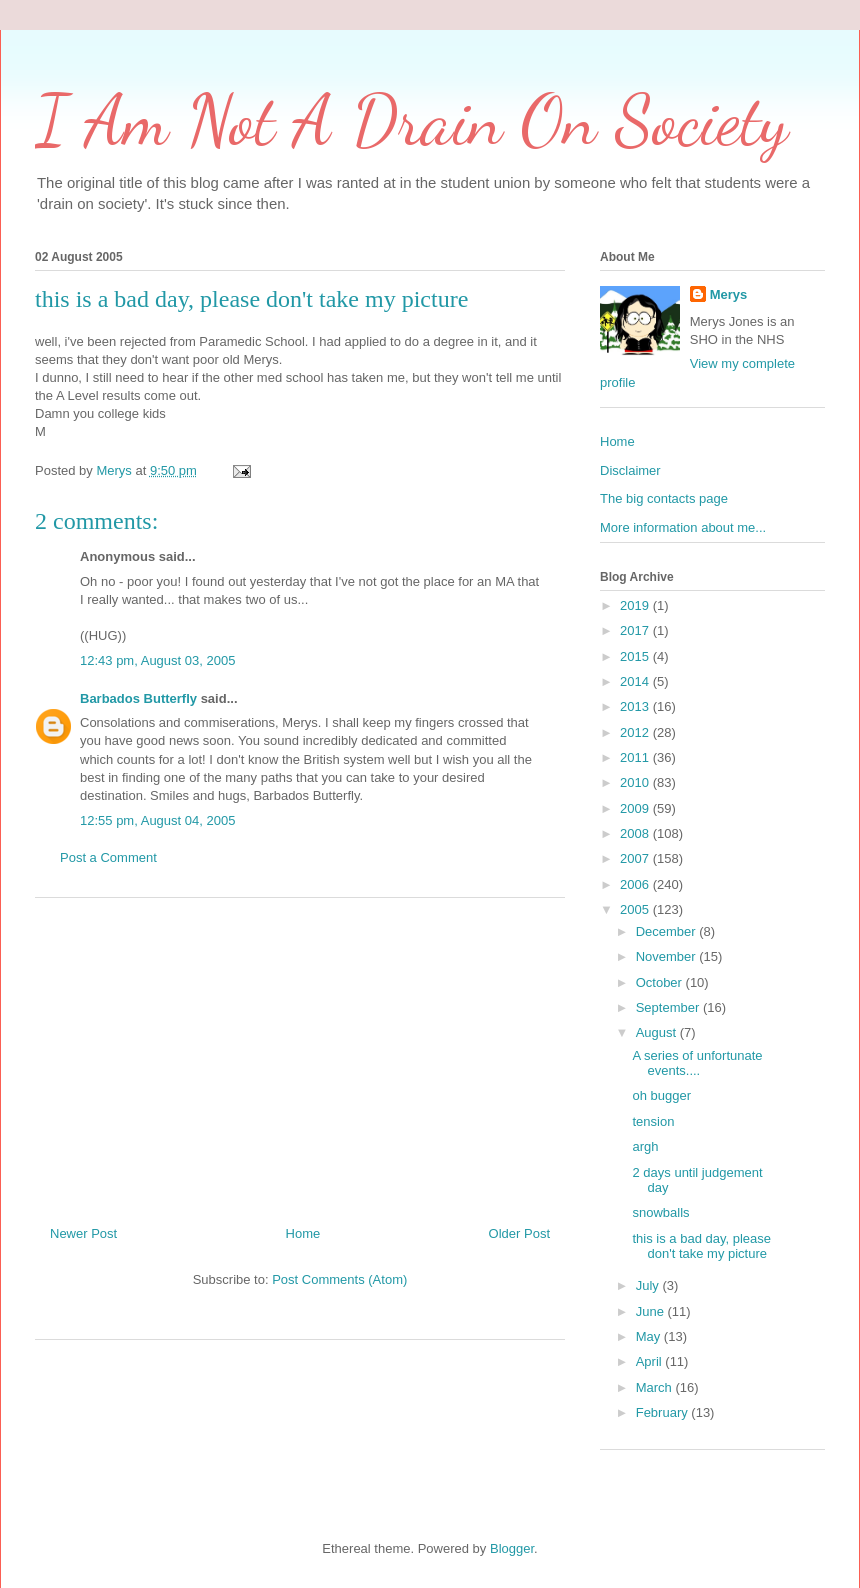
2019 (636, 605)
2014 (636, 681)
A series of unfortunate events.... (697, 1063)
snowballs (660, 1212)
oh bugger (661, 1095)
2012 (636, 732)
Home (303, 1233)
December (668, 931)
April (651, 1361)
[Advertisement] (300, 1054)
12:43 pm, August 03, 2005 (157, 660)
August (658, 1032)
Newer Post (83, 1233)
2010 (636, 782)
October (661, 982)
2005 (636, 909)
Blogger (512, 1548)
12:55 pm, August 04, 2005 (157, 820)
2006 (636, 884)
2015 (636, 656)
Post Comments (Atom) (339, 1279)
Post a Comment (108, 857)
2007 (636, 858)
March (656, 1387)
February (664, 1412)
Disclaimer (630, 470)
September (669, 1007)
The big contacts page (664, 498)
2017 (636, 630)
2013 (636, 706)
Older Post (519, 1233)
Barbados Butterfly (138, 698)
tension (653, 1121)
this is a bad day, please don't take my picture (701, 1246)
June (652, 1311)
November (668, 956)
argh (645, 1146)
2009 (636, 808)
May (650, 1336)
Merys (729, 294)
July (649, 1285)
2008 (636, 833)
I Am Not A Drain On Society (411, 121)
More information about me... (683, 527)
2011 (636, 757)
